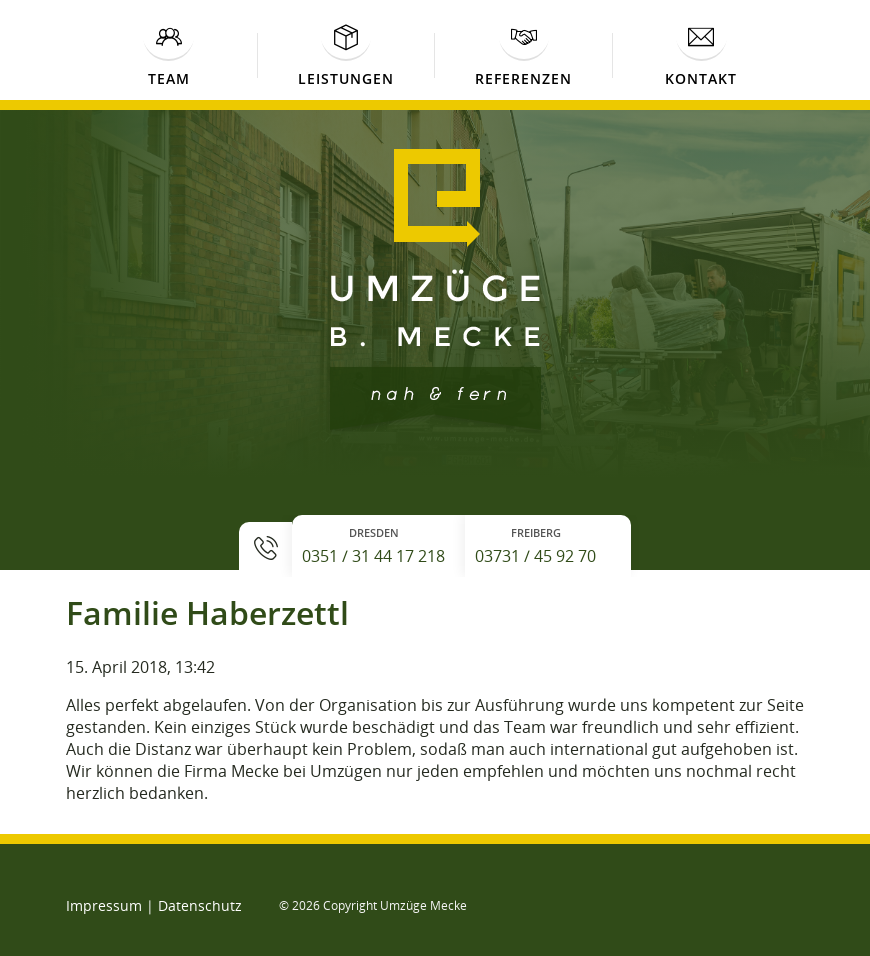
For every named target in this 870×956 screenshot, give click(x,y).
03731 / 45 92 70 (535, 556)
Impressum (104, 905)
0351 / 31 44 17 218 (373, 556)
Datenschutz (200, 905)
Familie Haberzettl (207, 612)
